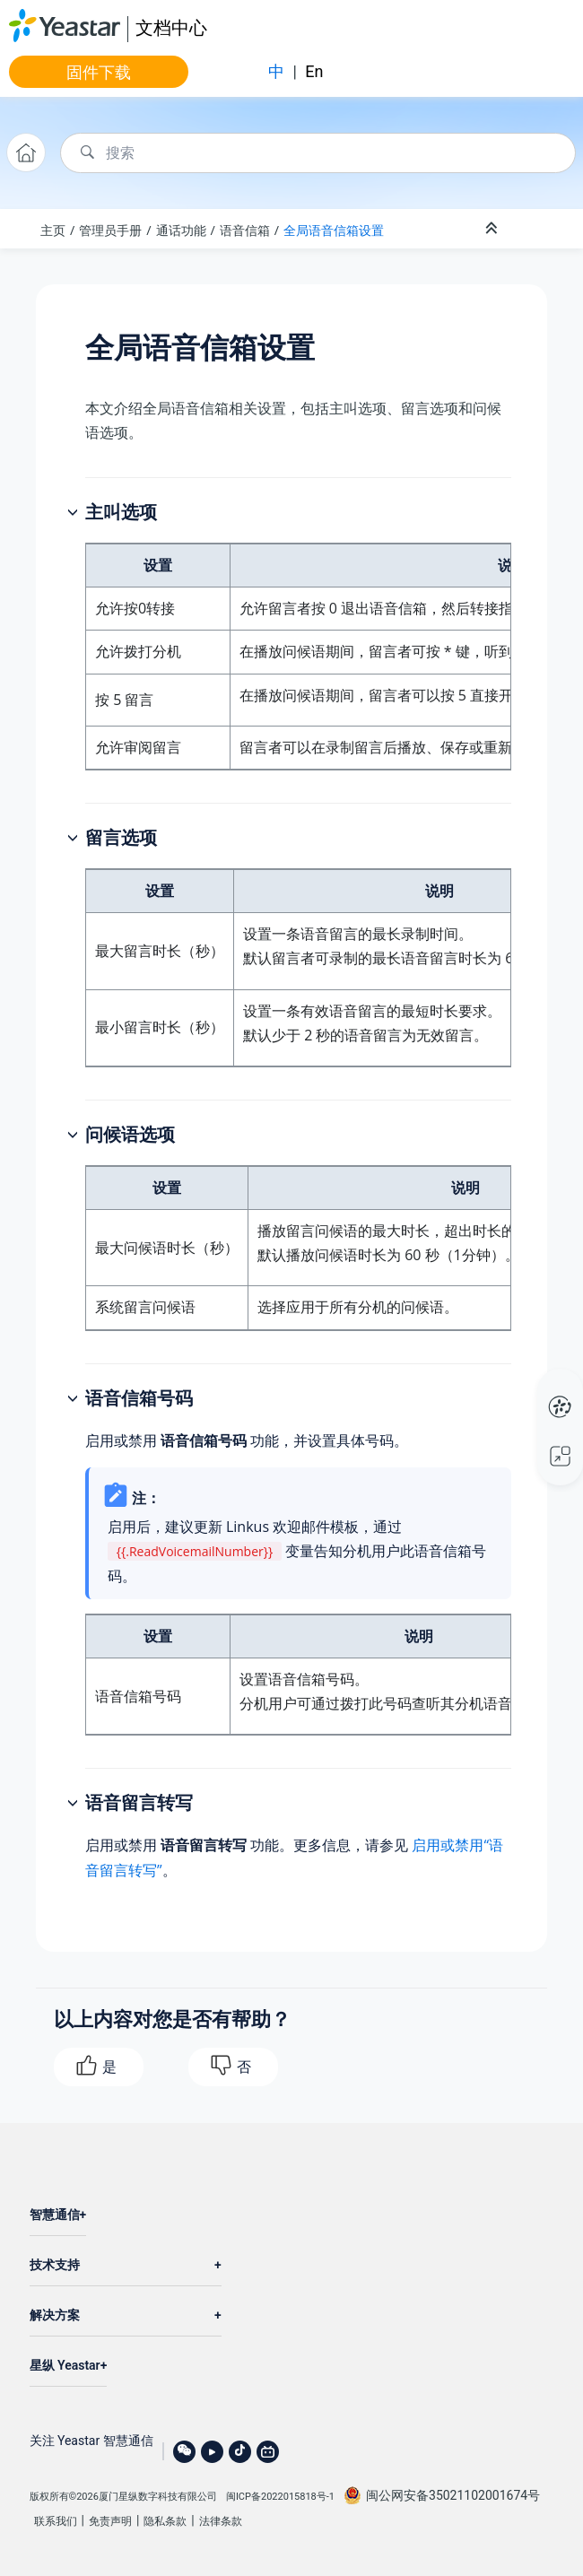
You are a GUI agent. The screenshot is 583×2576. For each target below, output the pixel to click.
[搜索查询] (318, 153)
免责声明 (110, 2521)
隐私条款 (165, 2521)
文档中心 (171, 27)
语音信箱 (245, 230)
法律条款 (220, 2521)
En (314, 71)
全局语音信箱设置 (333, 230)
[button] (74, 513)
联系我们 (55, 2521)
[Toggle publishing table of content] (540, 228)
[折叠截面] (493, 228)
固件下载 (98, 72)
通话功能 (181, 230)
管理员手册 (110, 230)
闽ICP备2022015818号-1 (280, 2496)
